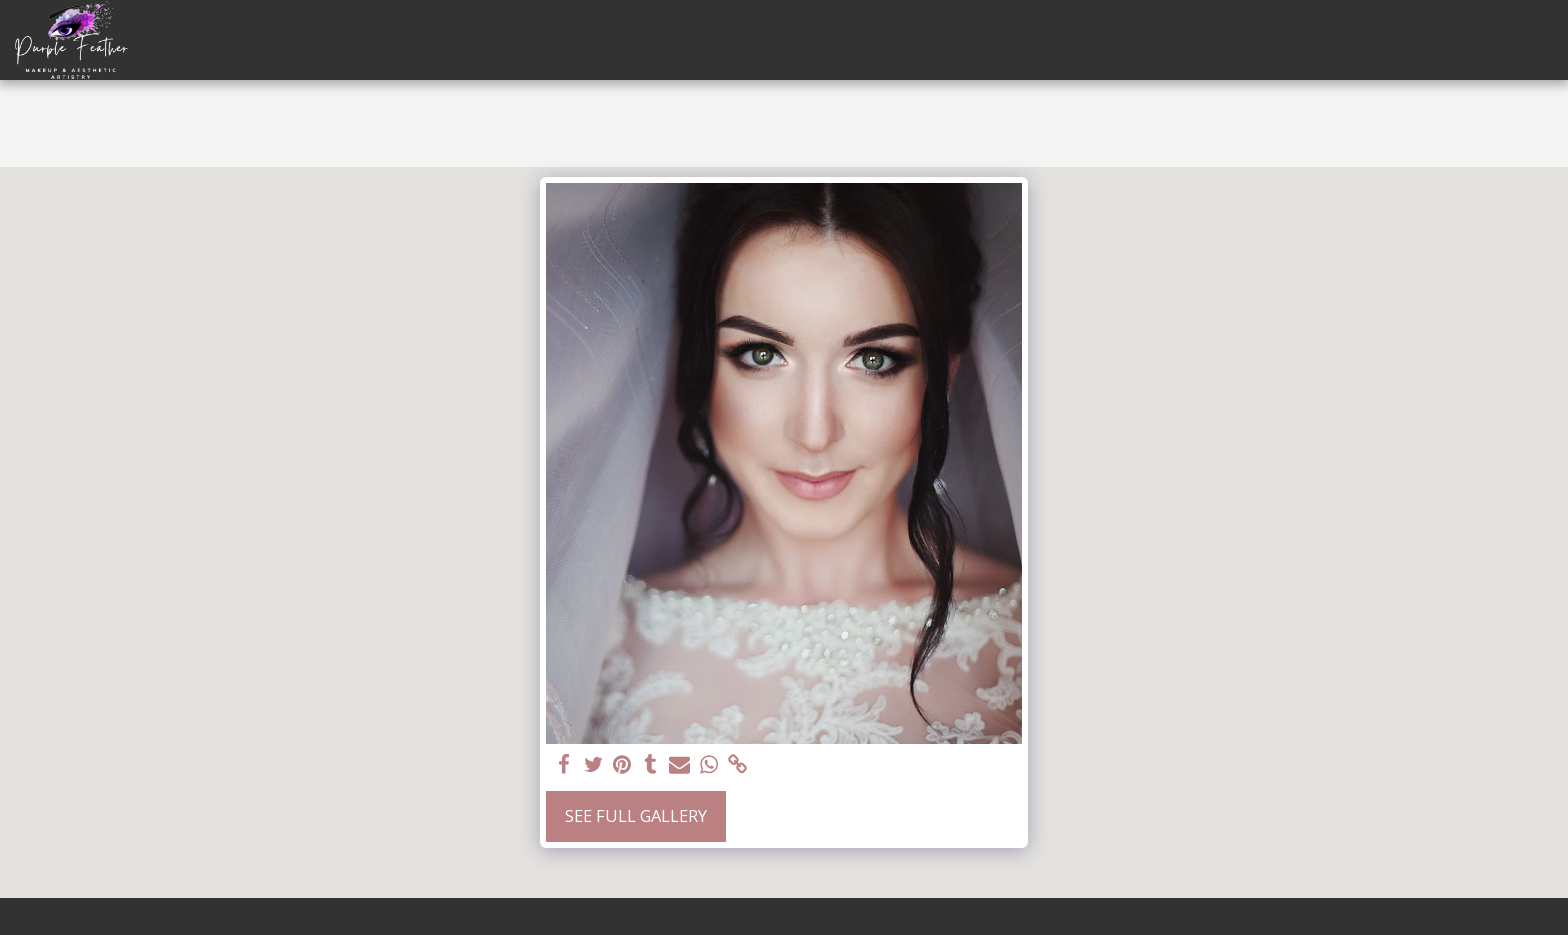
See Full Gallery (636, 815)
